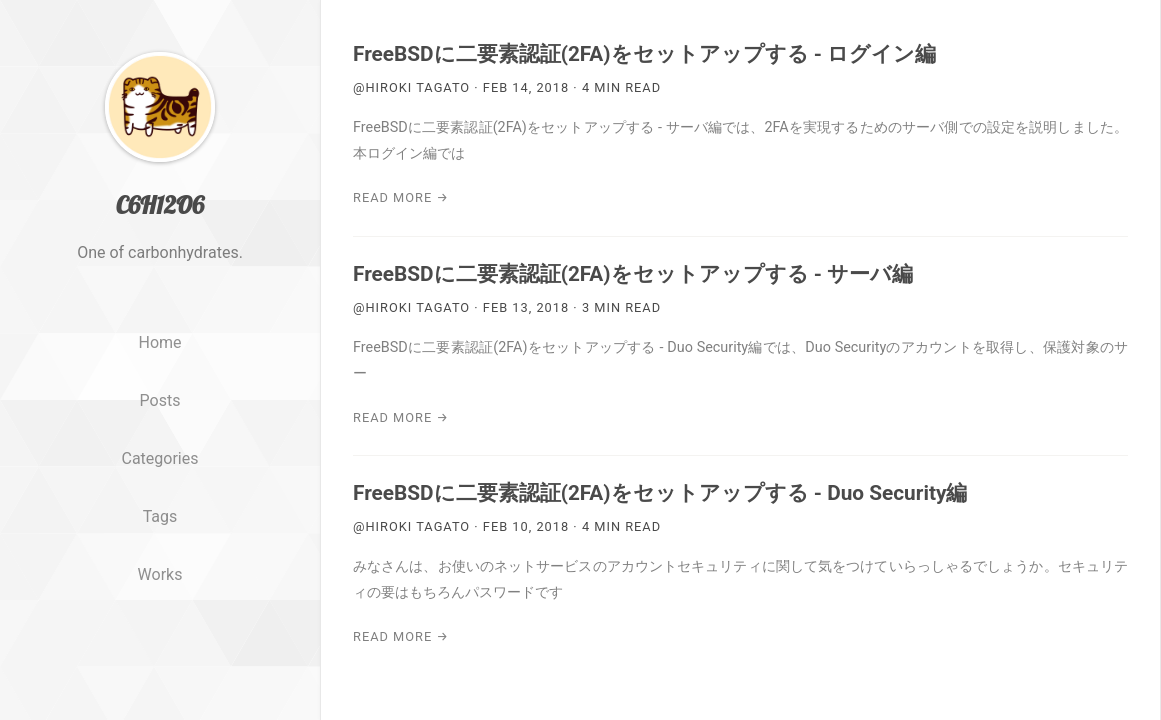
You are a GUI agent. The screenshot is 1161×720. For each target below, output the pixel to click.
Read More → (401, 197)
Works (160, 612)
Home (159, 381)
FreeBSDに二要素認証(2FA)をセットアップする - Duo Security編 (660, 493)
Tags (160, 554)
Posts (160, 438)
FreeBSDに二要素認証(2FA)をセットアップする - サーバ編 (633, 274)
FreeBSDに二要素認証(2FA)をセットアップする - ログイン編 (644, 54)
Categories (160, 496)
